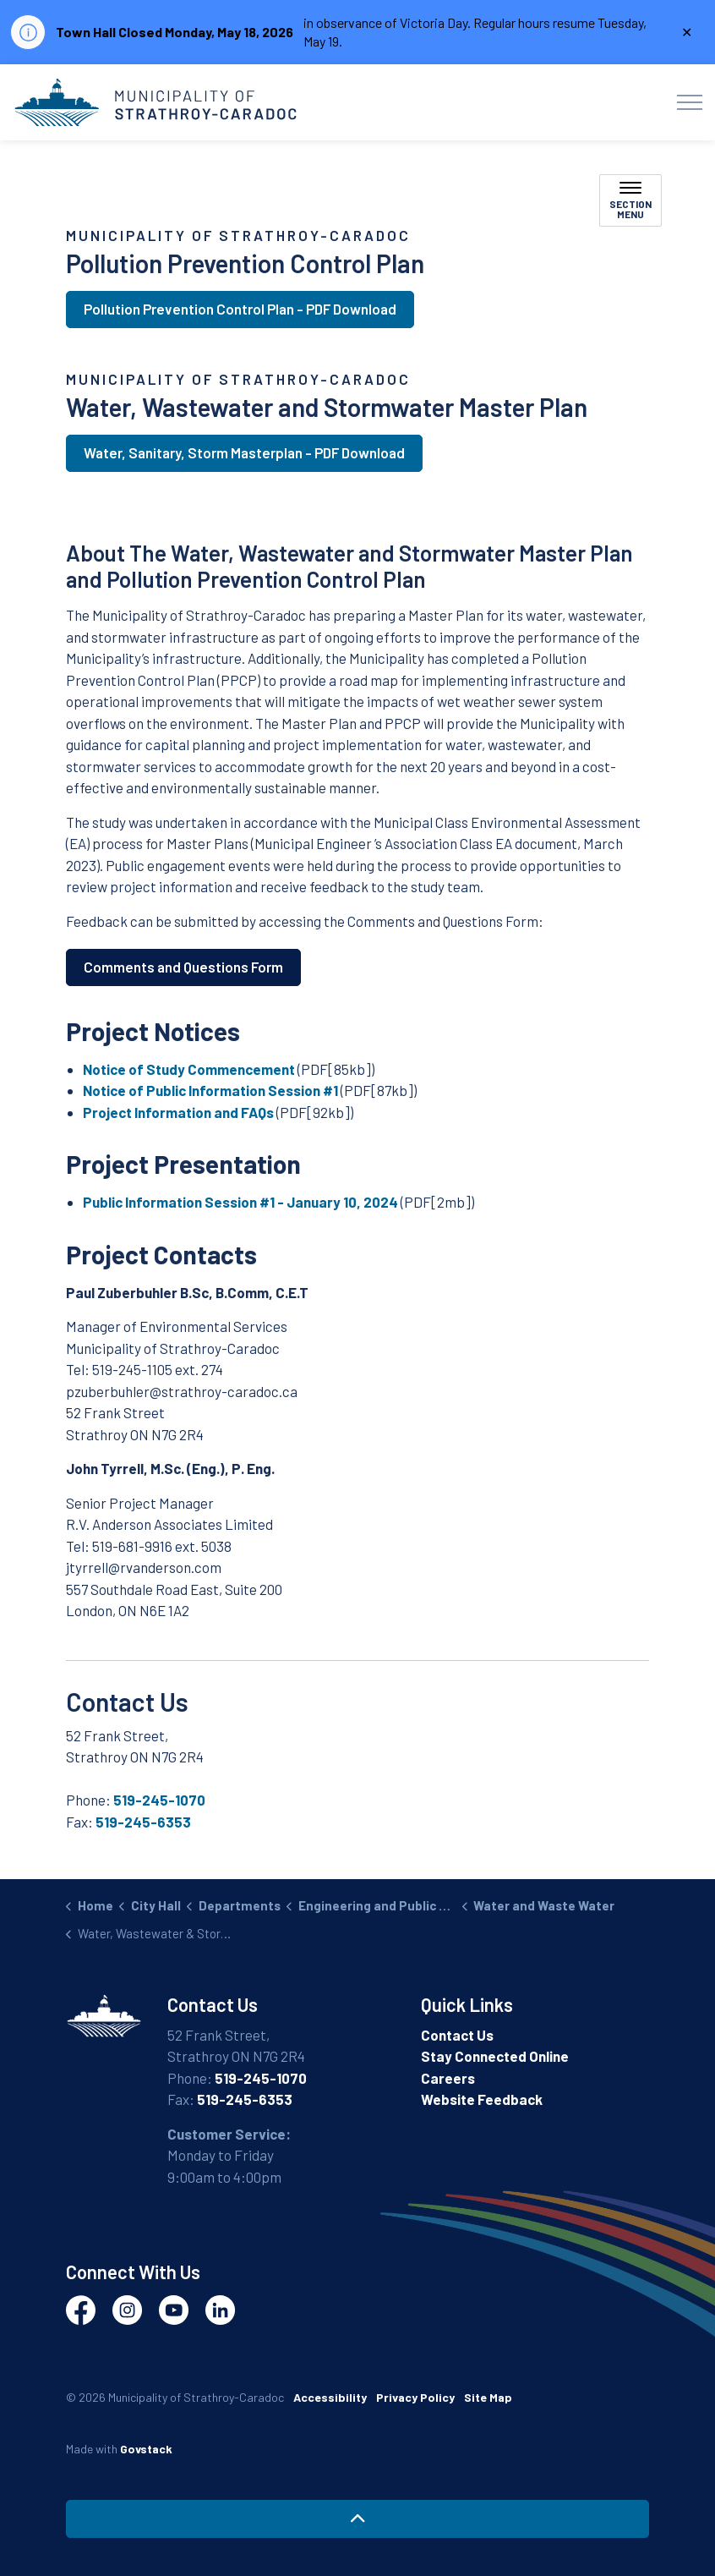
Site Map (488, 2397)
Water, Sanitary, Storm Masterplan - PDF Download (244, 453)
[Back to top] (357, 2519)
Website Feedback (482, 2099)
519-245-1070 (159, 1799)
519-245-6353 (143, 1821)
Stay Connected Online (495, 2055)
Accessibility (330, 2397)
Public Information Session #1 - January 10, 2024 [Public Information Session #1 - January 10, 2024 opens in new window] (240, 1201)
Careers (448, 2077)
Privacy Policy (415, 2397)
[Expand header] (689, 102)
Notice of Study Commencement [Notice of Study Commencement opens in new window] (189, 1069)
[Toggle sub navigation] (630, 200)
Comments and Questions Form (183, 967)
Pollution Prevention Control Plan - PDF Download (240, 309)
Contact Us (457, 2034)
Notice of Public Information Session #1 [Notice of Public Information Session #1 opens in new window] (210, 1090)
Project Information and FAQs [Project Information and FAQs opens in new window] (178, 1112)
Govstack (146, 2449)
